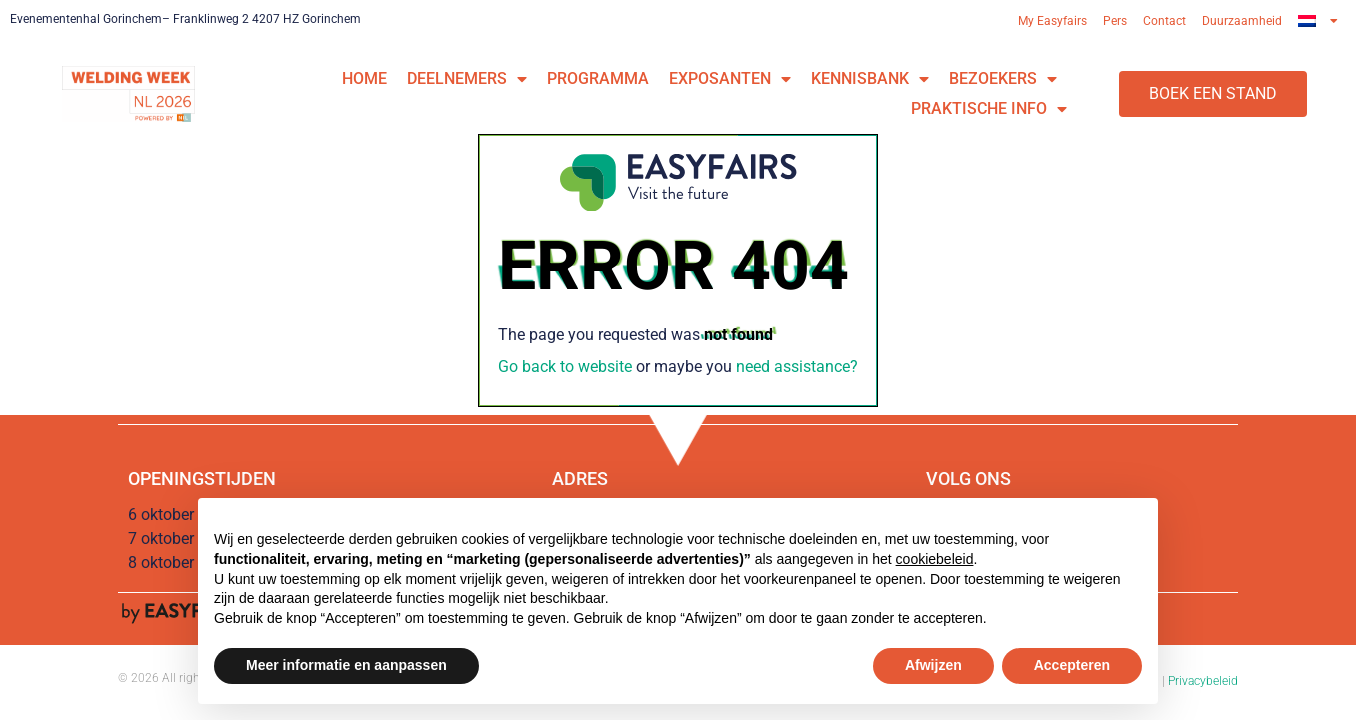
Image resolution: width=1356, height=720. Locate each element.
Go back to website (565, 366)
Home (364, 78)
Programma (598, 78)
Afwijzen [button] (933, 665)
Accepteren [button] (1072, 665)
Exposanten (730, 79)
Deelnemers (467, 79)
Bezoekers (1003, 79)
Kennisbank (870, 79)
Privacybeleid (1203, 681)
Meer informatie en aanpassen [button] (346, 665)
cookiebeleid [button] (935, 559)
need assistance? (797, 366)
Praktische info (989, 109)
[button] (1213, 94)
